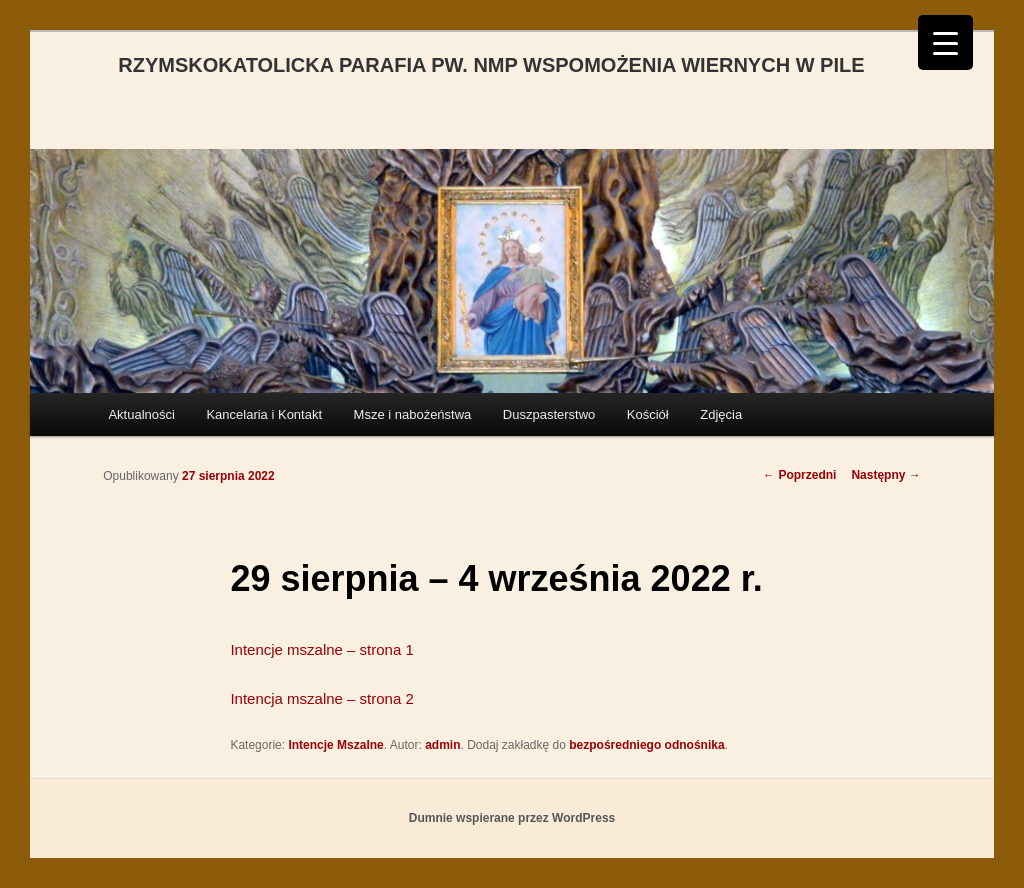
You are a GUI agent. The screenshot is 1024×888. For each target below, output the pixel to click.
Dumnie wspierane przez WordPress (512, 818)
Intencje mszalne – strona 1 (321, 649)
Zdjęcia (721, 414)
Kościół (648, 414)
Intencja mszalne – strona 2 (321, 698)
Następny (885, 475)
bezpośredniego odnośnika (646, 745)
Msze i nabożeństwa (413, 414)
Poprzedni (799, 475)
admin (442, 745)
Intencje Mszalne (335, 745)
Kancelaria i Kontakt (264, 414)
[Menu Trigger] (945, 42)
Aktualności (141, 414)
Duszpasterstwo (549, 414)
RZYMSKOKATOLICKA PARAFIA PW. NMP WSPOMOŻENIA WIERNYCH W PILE (491, 65)
